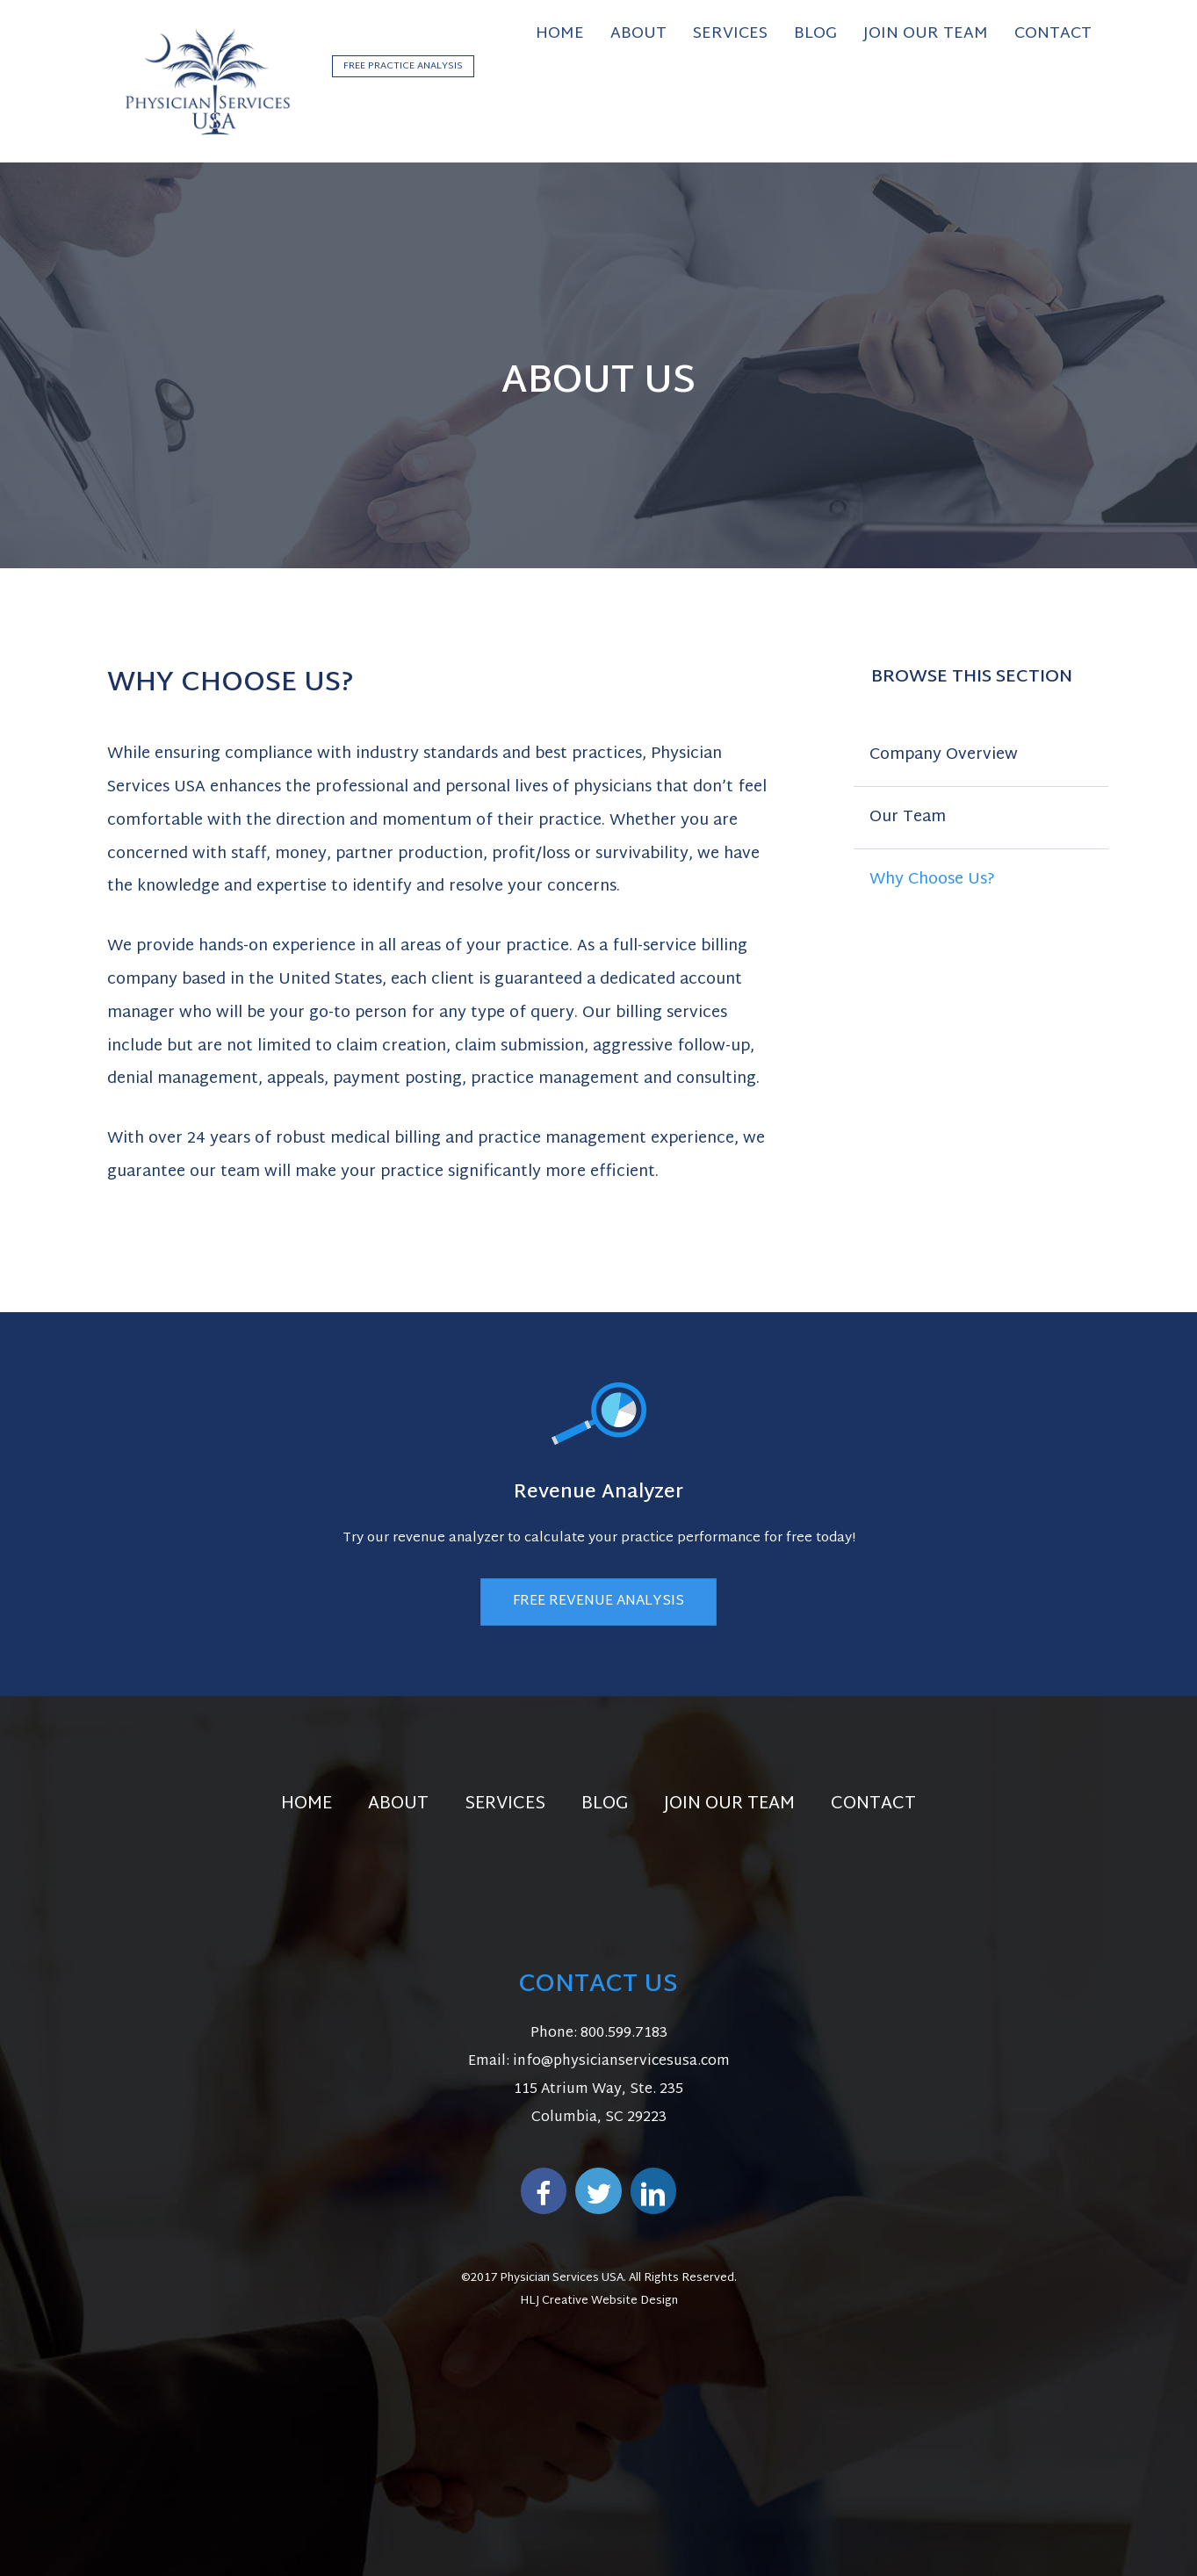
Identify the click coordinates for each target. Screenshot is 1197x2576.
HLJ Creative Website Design (599, 2301)
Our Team (907, 817)
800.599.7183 (623, 2033)
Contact (873, 1804)
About (398, 1804)
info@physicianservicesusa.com (621, 2062)
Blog (604, 1804)
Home (306, 1804)
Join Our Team (729, 1804)
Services (505, 1804)
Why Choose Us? (932, 879)
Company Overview (943, 754)
